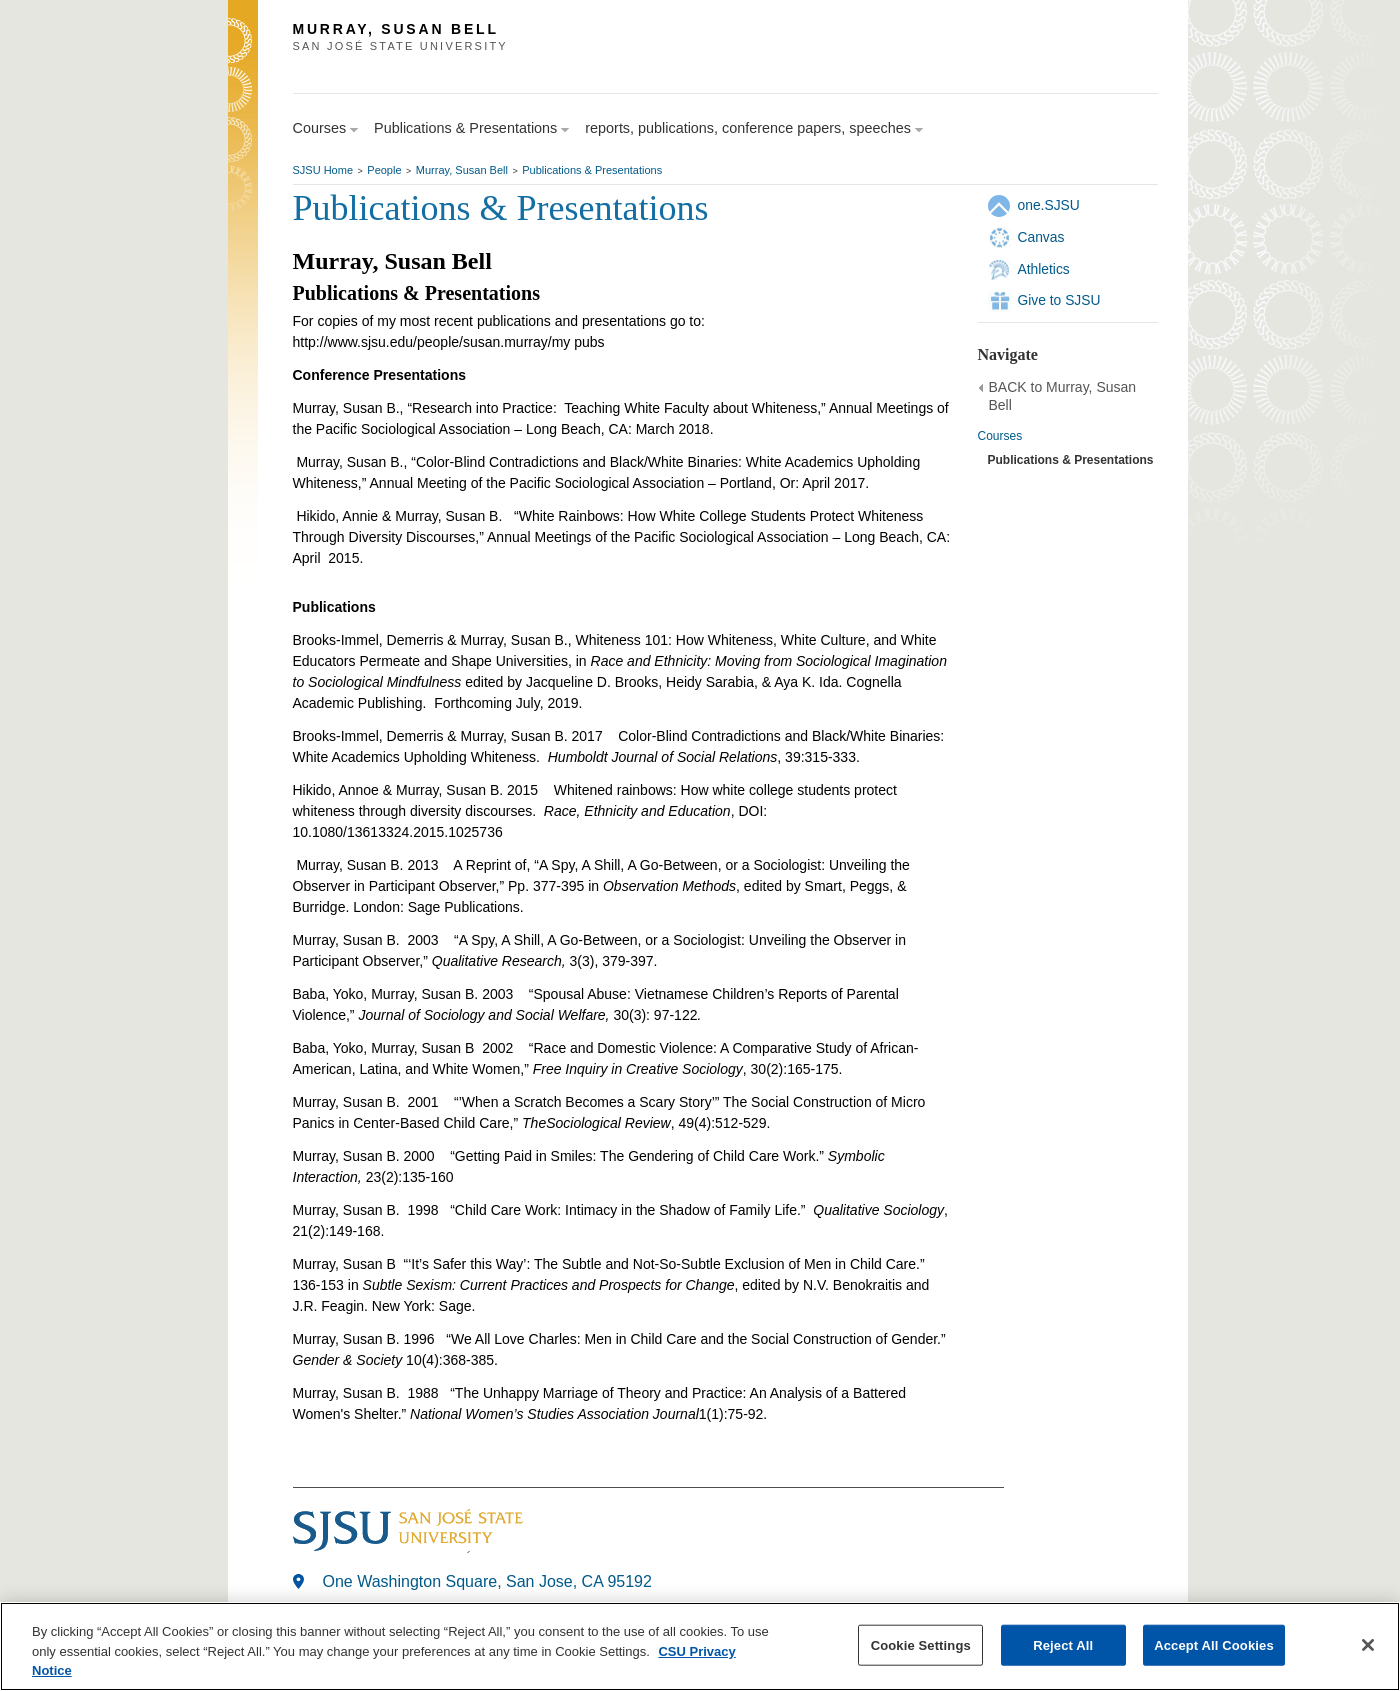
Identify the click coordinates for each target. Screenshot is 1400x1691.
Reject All (1063, 1644)
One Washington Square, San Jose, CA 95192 (487, 1581)
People (384, 170)
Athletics (1044, 269)
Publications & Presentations (592, 170)
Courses (1000, 436)
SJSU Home (323, 170)
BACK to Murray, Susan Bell (1063, 396)
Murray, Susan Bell (462, 170)
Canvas (1041, 237)
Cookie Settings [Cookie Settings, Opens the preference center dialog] (921, 1644)
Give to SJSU (1059, 300)
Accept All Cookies (1214, 1644)
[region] (700, 1646)
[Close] (1368, 1645)
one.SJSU (1049, 205)
